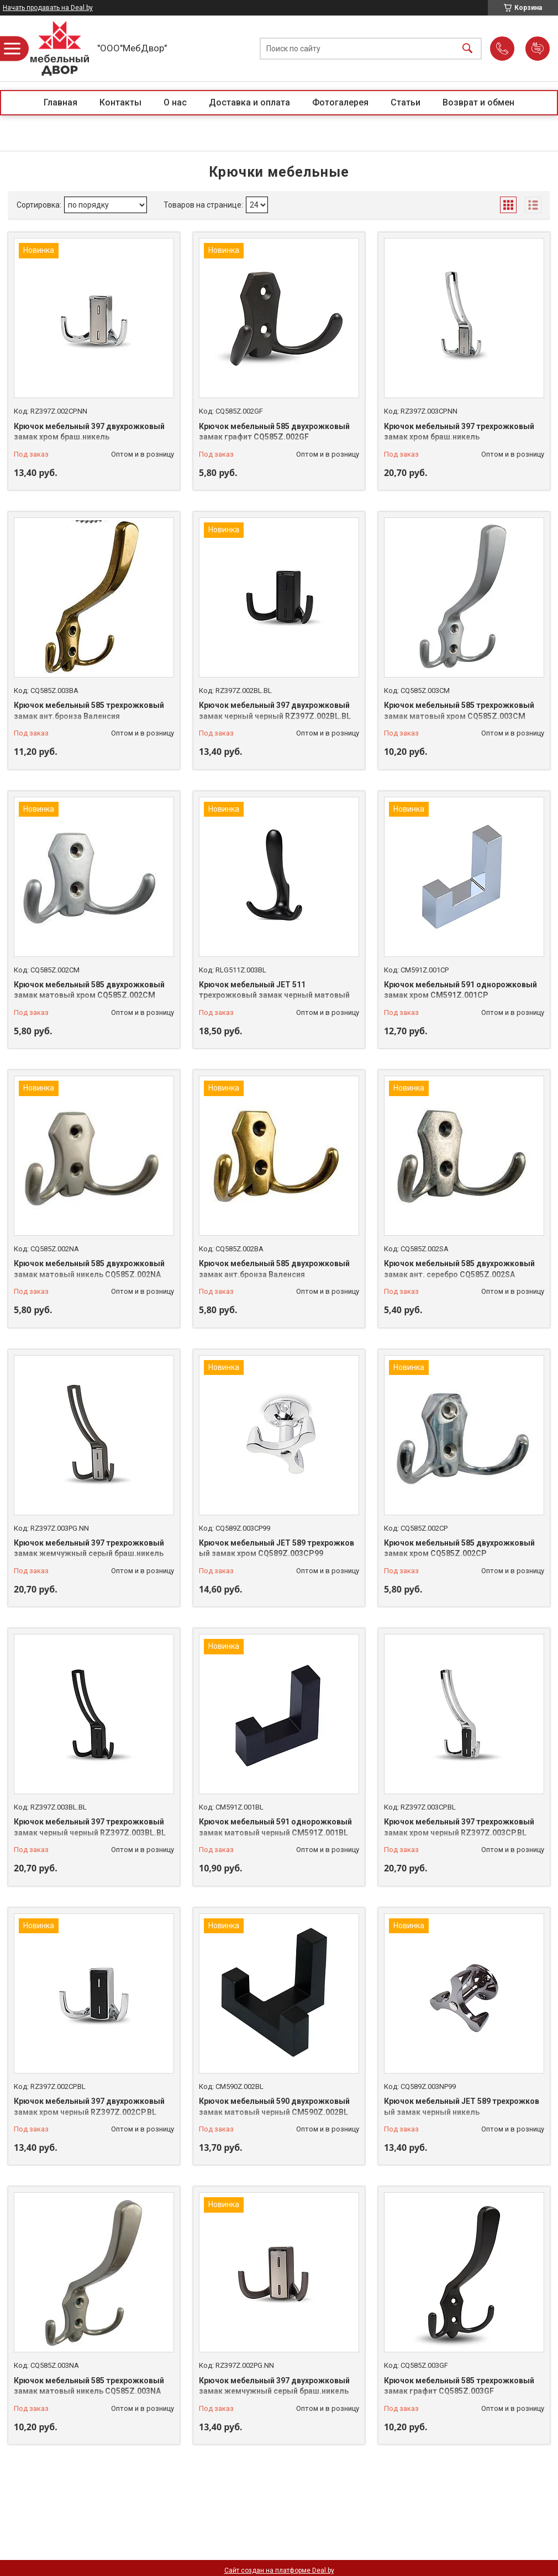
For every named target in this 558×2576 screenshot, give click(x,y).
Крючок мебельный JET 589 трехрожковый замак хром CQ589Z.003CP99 (276, 1548)
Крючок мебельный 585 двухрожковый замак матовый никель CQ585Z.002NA (89, 1269)
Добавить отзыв (537, 48)
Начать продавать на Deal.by (48, 8)
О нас (175, 102)
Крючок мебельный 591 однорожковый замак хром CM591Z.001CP (460, 990)
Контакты (120, 102)
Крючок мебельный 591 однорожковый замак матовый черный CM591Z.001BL (275, 1827)
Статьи (405, 102)
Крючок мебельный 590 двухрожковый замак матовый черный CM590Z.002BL (274, 2107)
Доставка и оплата (249, 102)
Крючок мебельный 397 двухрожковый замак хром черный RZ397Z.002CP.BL (89, 2107)
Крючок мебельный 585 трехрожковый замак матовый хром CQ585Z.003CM (459, 711)
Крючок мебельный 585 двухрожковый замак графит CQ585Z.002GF (274, 432)
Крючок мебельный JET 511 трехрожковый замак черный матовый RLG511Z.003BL (274, 995)
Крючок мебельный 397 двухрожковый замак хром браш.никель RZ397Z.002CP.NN (89, 437)
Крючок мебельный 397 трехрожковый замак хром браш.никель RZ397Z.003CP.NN (459, 437)
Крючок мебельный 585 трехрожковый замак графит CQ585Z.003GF (459, 2386)
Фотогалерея (340, 102)
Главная (60, 102)
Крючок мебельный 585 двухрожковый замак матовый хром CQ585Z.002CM (89, 990)
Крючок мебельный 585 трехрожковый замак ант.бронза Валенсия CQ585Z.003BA (89, 716)
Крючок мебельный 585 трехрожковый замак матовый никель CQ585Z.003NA (89, 2386)
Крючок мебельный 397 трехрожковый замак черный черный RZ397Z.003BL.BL (90, 1827)
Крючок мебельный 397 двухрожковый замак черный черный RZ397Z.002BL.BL (275, 711)
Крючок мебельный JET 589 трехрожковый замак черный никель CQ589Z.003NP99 (461, 2112)
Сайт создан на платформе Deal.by (279, 2570)
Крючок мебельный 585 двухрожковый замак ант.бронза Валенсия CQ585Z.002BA (274, 1274)
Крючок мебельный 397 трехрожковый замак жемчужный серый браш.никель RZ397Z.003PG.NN (89, 1553)
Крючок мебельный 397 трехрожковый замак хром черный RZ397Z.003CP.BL (459, 1827)
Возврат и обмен (478, 102)
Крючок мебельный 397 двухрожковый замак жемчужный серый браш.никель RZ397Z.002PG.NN (274, 2391)
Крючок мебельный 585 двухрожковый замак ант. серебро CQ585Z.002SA (459, 1269)
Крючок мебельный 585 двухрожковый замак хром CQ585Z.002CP (459, 1548)
